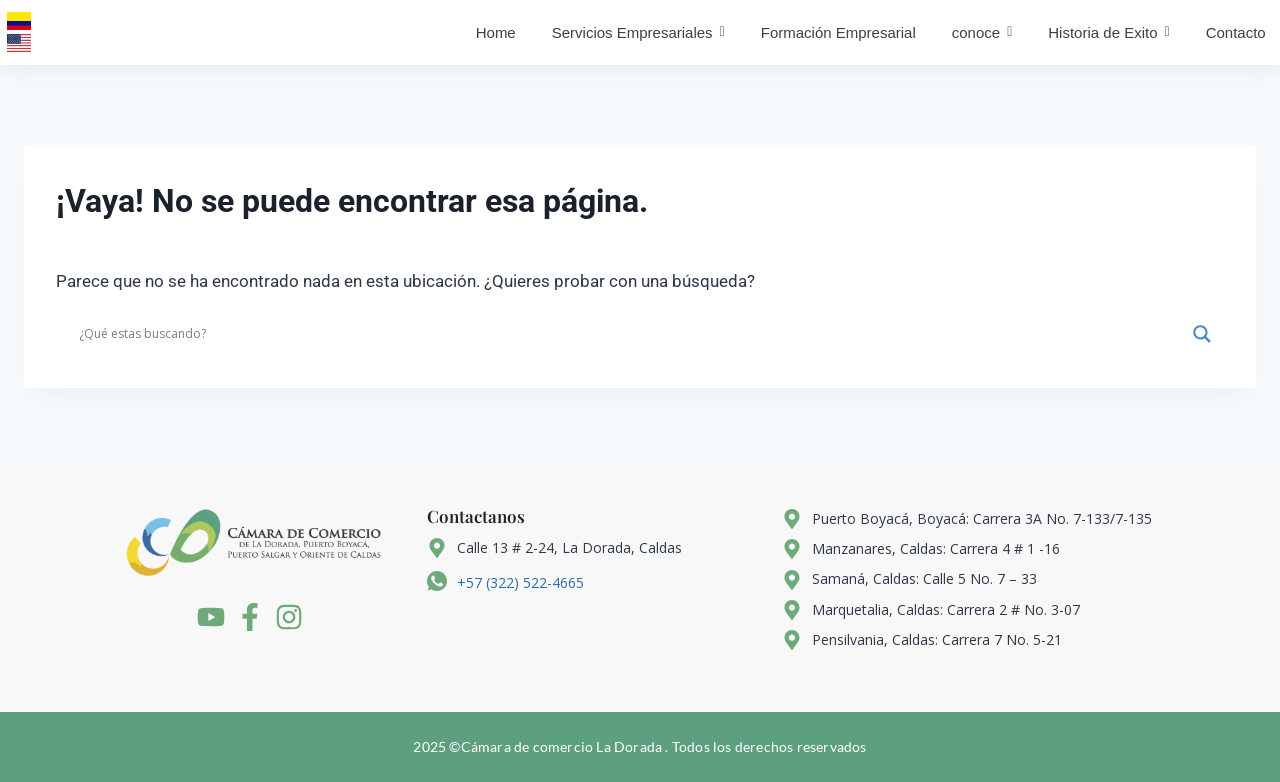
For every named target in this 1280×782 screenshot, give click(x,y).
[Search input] (631, 334)
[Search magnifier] (1202, 334)
